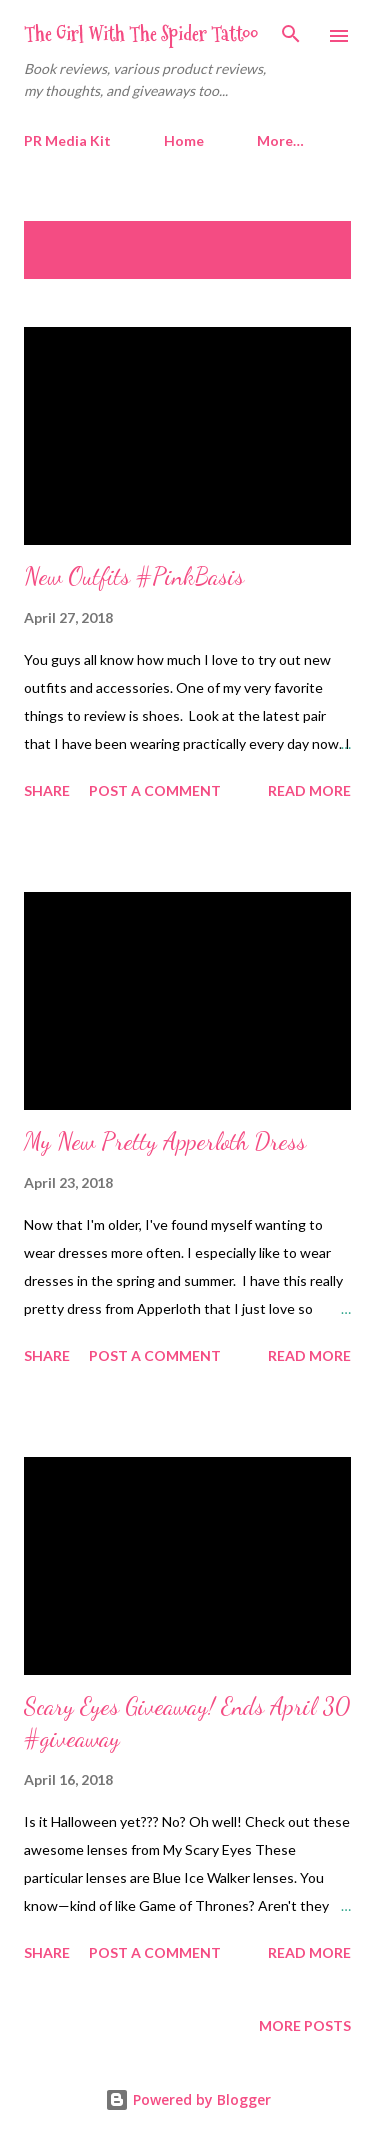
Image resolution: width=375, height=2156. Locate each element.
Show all (299, 240)
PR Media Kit (67, 140)
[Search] (291, 36)
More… (280, 140)
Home (184, 140)
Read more (309, 790)
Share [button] (47, 790)
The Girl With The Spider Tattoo (141, 34)
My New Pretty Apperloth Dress (165, 1141)
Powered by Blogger (188, 2099)
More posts (305, 2025)
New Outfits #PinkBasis (134, 576)
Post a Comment (155, 790)
